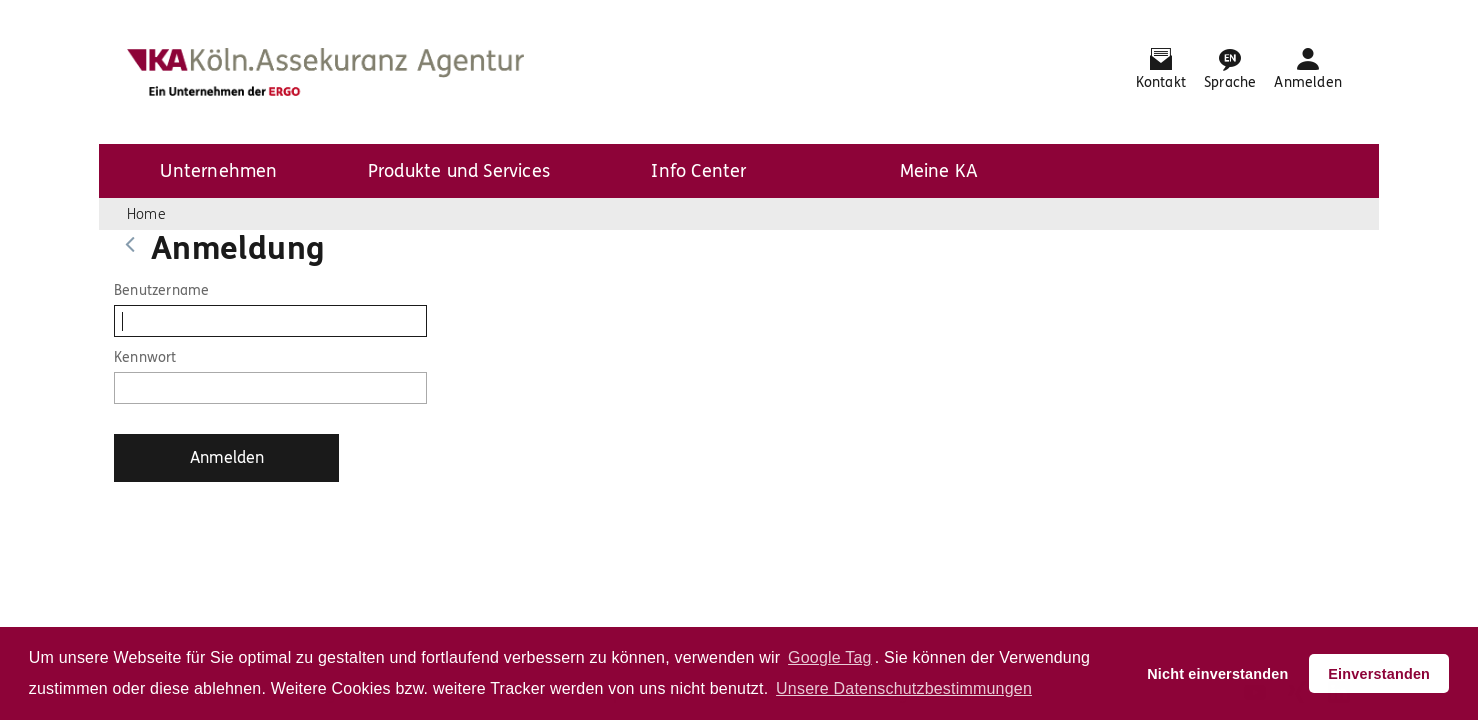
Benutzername (161, 290)
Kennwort (145, 357)
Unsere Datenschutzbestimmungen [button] (904, 688)
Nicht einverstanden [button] (1217, 674)
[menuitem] (219, 171)
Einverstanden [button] (1379, 674)
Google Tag (830, 657)
